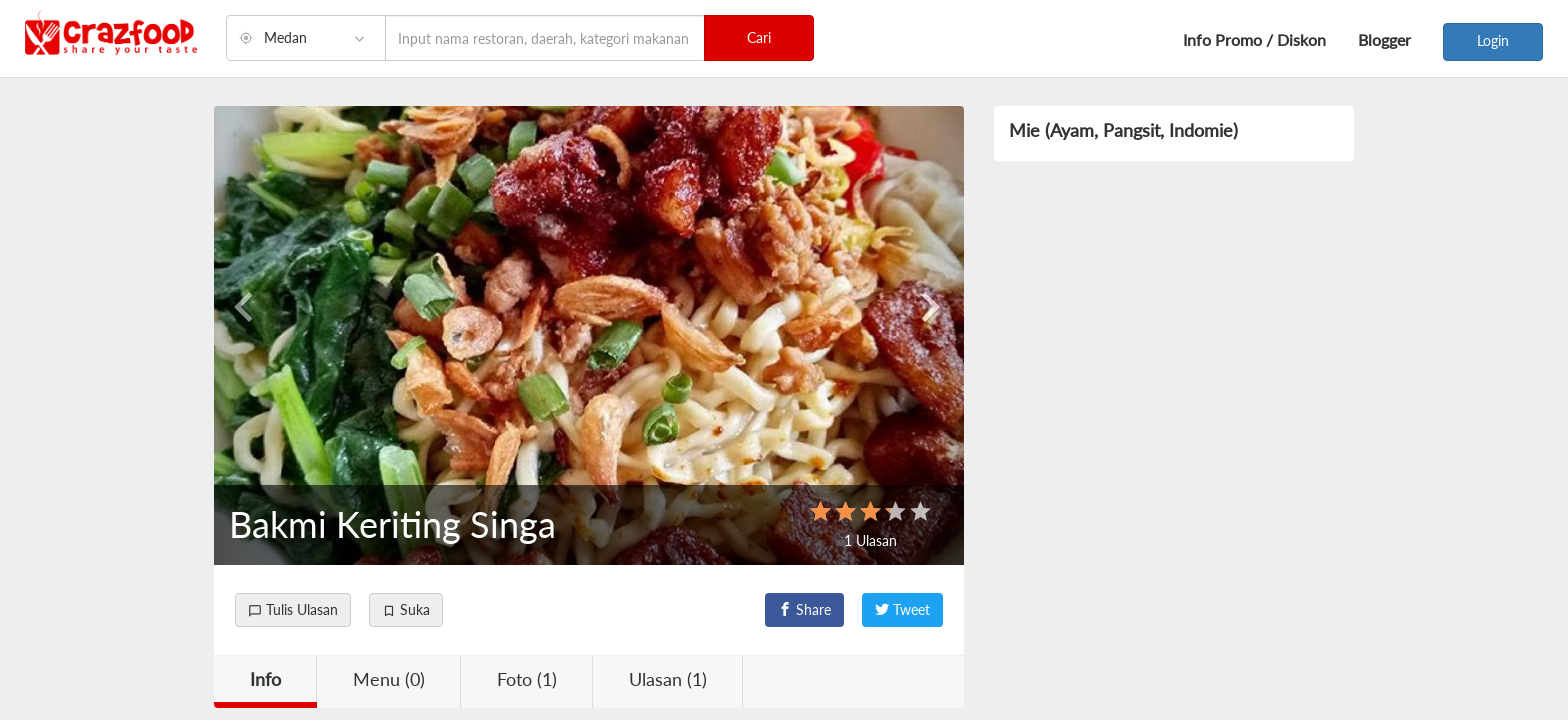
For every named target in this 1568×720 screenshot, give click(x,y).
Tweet (902, 609)
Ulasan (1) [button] (668, 679)
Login (1493, 40)
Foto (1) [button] (527, 679)
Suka (406, 609)
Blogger (1384, 39)
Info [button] (265, 679)
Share (804, 609)
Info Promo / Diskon (1254, 39)
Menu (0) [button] (389, 679)
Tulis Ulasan (293, 609)
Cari (759, 37)
